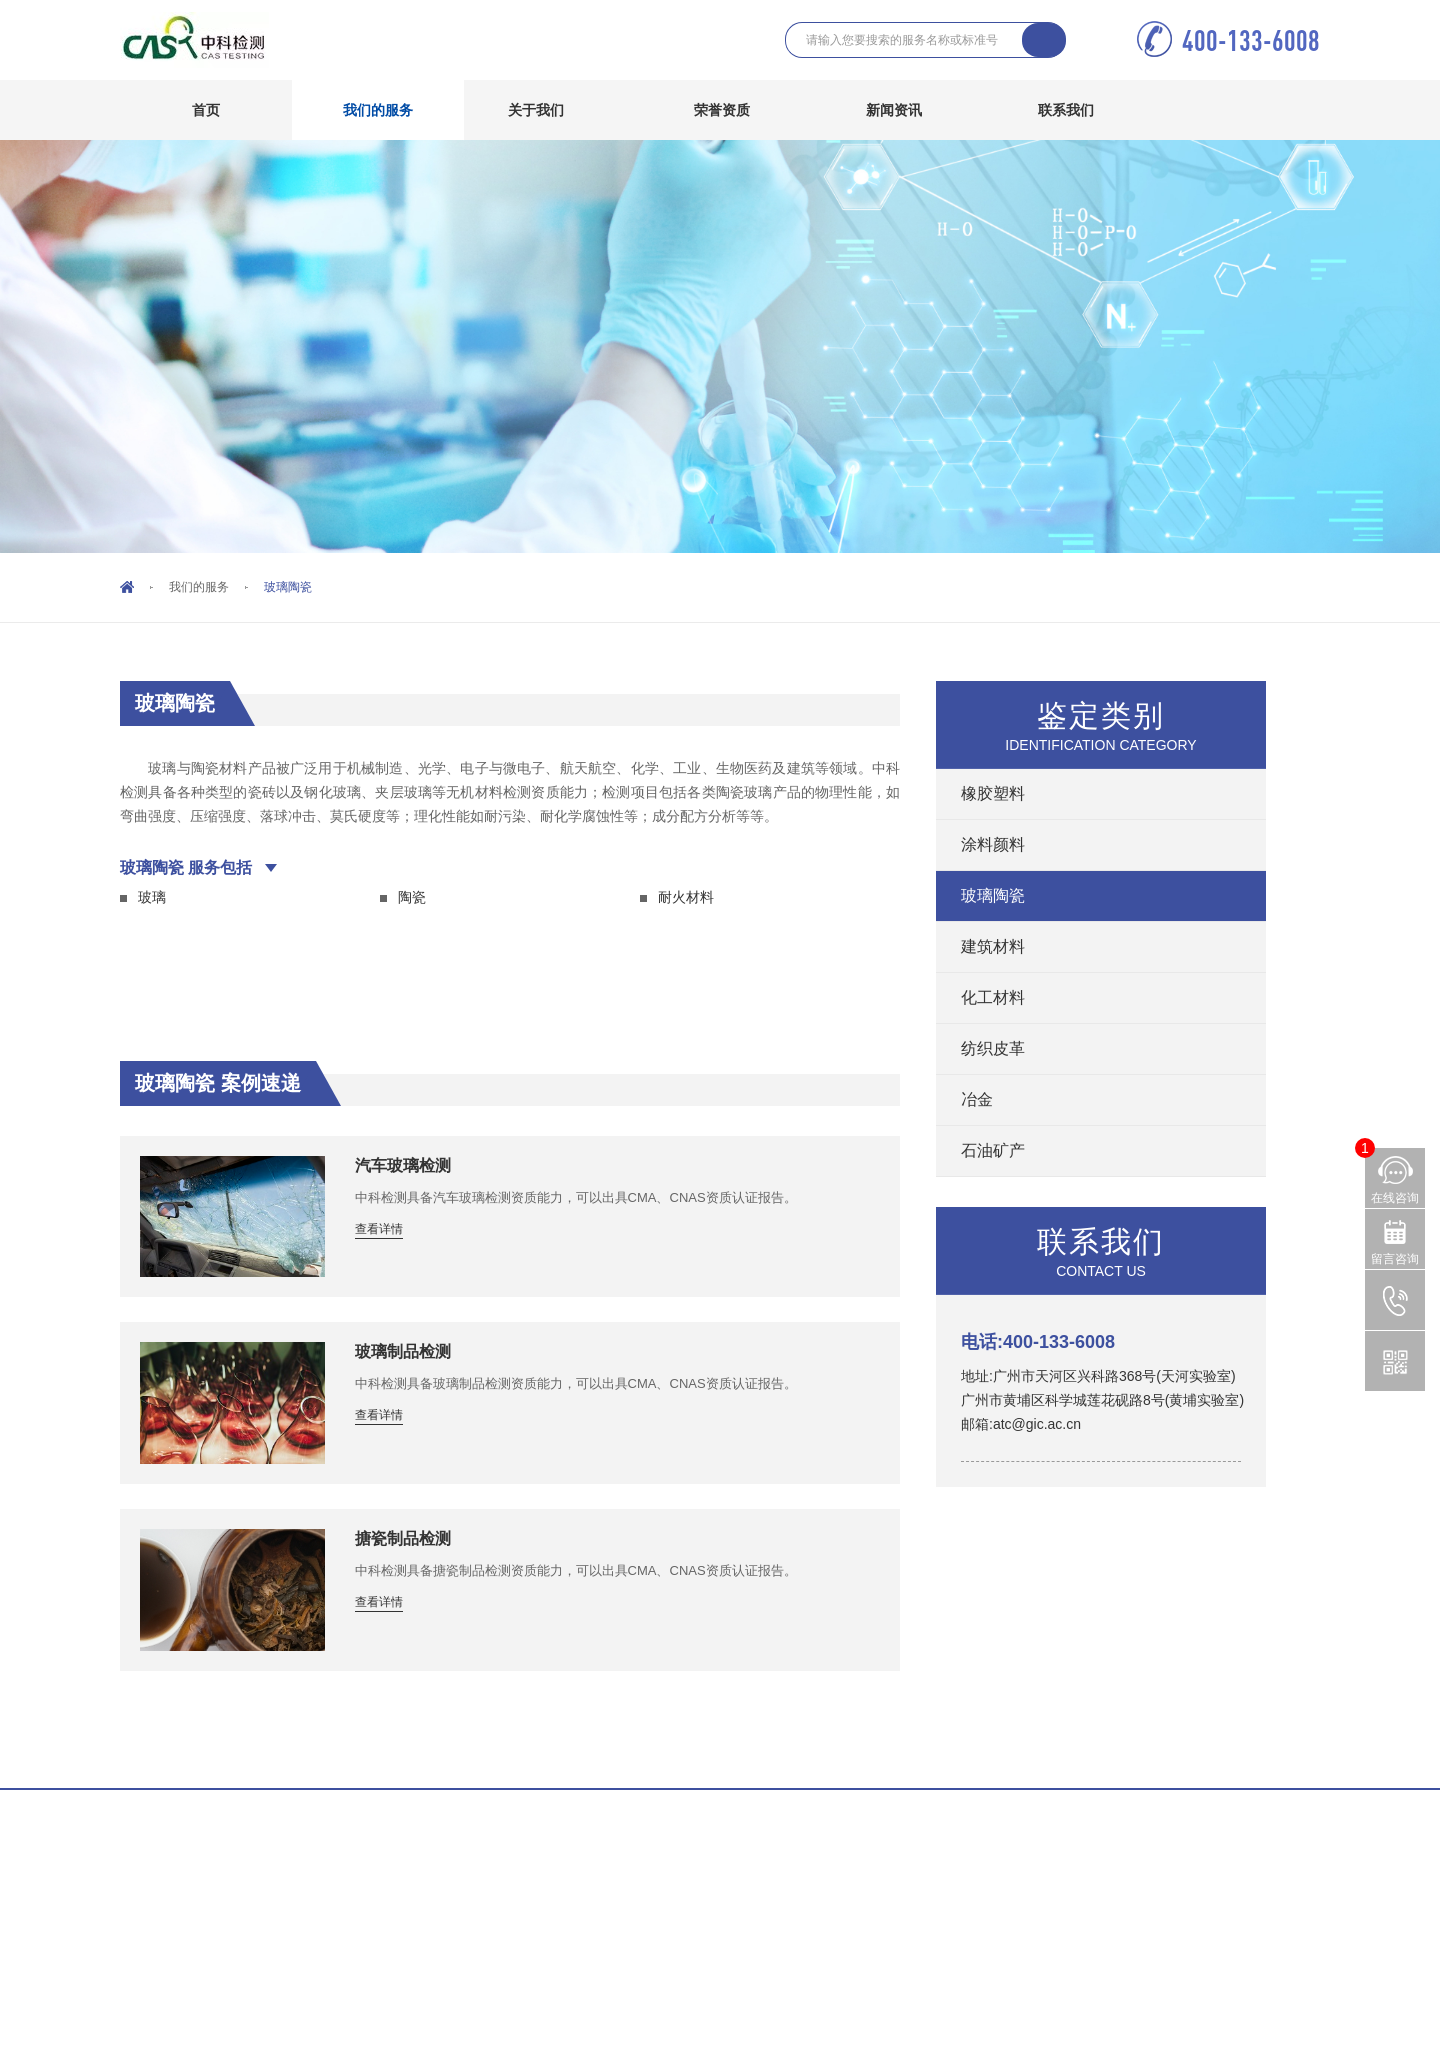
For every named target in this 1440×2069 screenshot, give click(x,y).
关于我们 (550, 110)
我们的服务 (392, 110)
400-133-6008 (1251, 40)
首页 (206, 110)
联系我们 (1080, 110)
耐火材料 (686, 897)
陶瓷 (412, 897)
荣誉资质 (722, 110)
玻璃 (152, 897)
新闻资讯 (908, 110)
